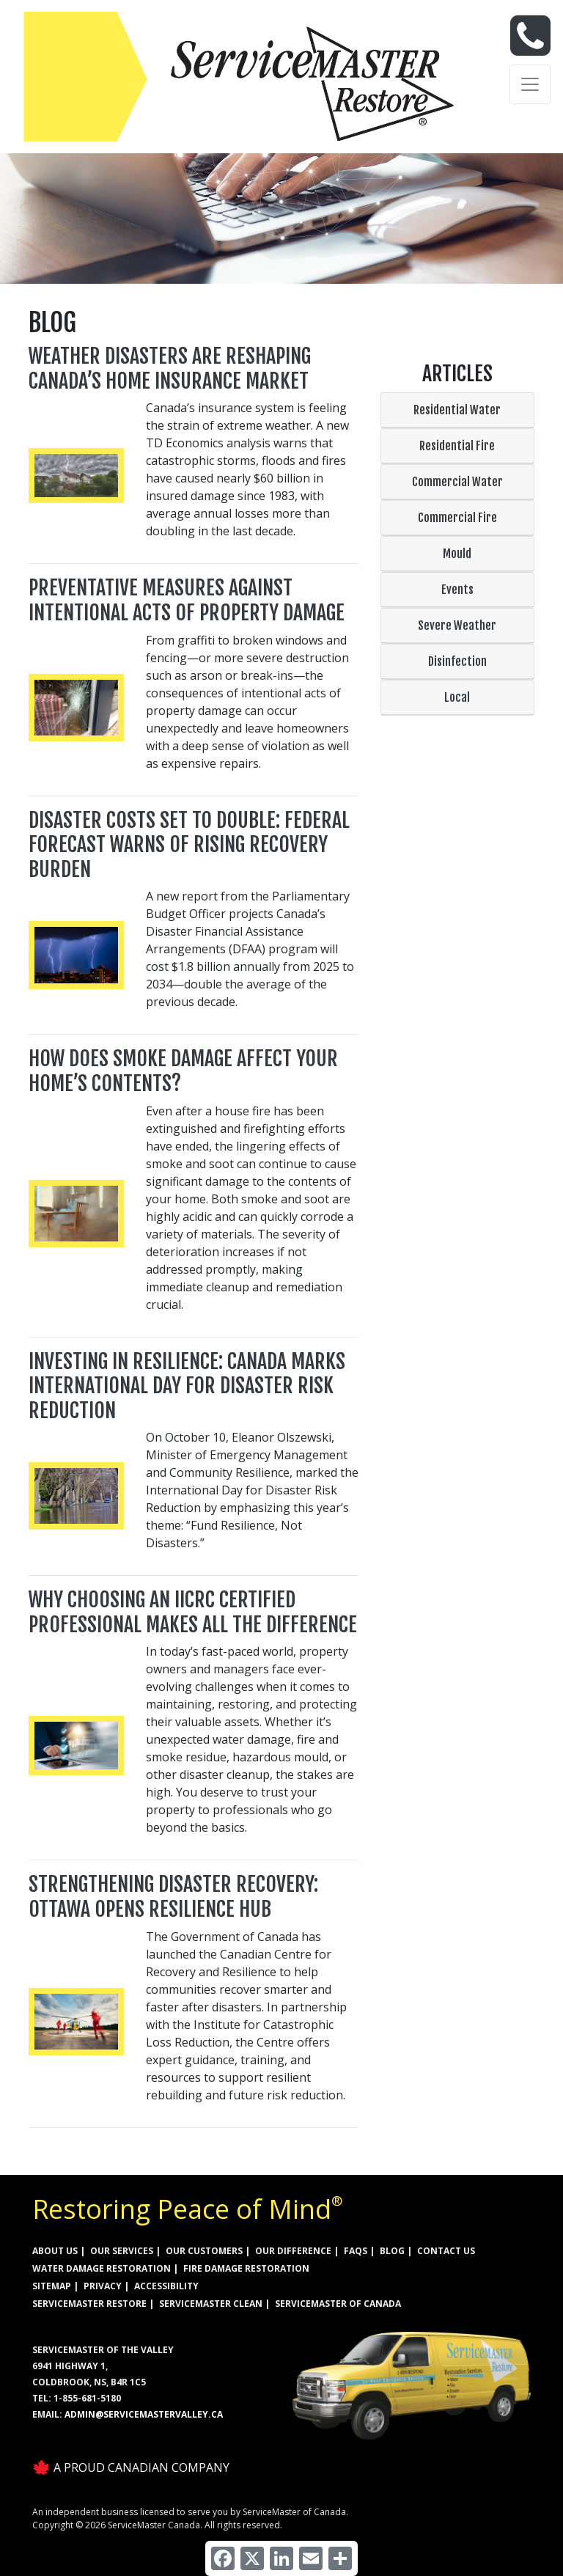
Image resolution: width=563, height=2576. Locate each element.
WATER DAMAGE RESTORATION (101, 2268)
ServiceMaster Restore (89, 2303)
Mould (457, 553)
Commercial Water (457, 481)
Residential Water (457, 410)
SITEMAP (51, 2286)
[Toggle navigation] (530, 84)
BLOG (392, 2251)
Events (457, 589)
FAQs (355, 2251)
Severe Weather (457, 625)
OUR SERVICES (121, 2251)
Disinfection (457, 661)
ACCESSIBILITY (166, 2286)
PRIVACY (103, 2286)
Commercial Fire (457, 517)
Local (457, 697)
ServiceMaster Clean (210, 2303)
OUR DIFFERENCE (293, 2251)
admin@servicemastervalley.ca (144, 2414)
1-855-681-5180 (87, 2398)
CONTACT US (446, 2251)
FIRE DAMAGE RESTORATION (246, 2268)
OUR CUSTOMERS (204, 2251)
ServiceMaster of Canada (338, 2303)
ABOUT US (55, 2251)
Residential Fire (457, 445)
